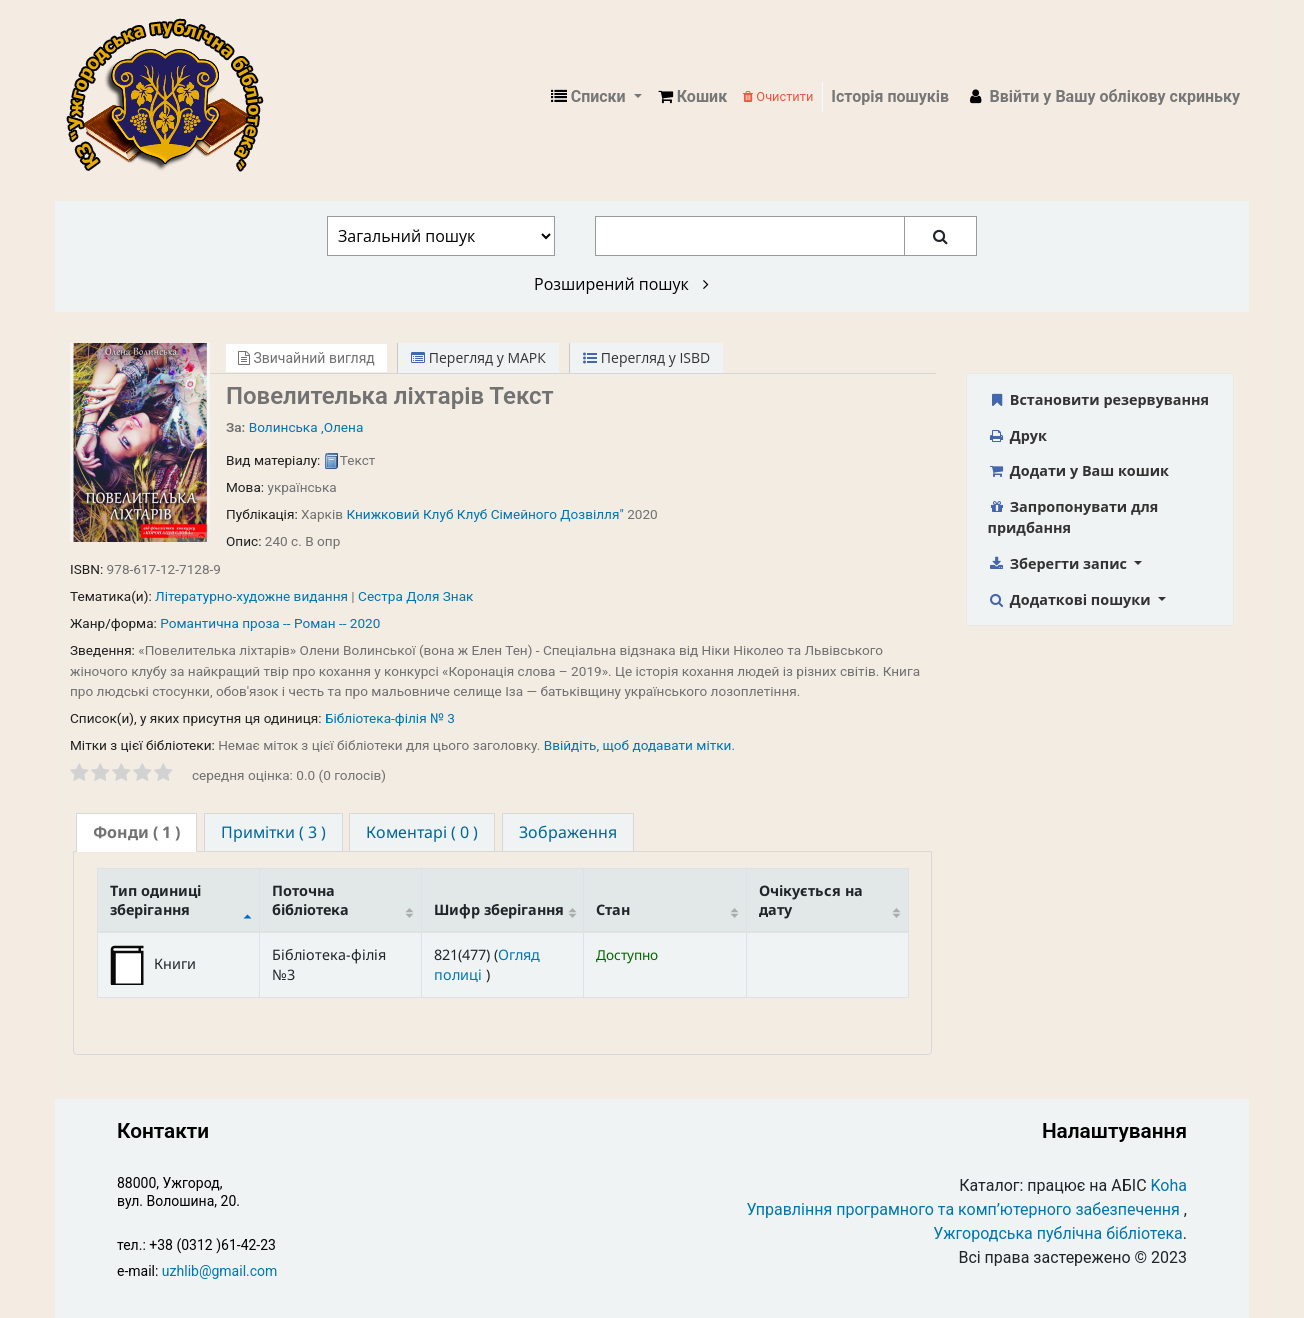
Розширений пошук (621, 284)
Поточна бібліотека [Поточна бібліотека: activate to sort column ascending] (310, 900)
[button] (692, 97)
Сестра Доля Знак (415, 596)
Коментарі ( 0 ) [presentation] (422, 832)
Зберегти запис (1059, 563)
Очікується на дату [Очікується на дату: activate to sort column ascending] (811, 900)
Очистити (778, 96)
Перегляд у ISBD (646, 357)
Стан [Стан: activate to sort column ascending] (613, 909)
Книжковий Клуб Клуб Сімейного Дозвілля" (484, 514)
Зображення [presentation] (568, 832)
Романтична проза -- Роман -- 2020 (270, 623)
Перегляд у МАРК (478, 357)
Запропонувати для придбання (1073, 517)
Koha (1169, 1185)
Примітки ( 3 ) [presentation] (273, 832)
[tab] (136, 832)
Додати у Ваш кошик (1078, 470)
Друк (1017, 435)
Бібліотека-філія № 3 (390, 718)
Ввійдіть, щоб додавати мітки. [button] (639, 745)
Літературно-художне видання (251, 596)
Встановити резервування (1099, 399)
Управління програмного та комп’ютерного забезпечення (963, 1209)
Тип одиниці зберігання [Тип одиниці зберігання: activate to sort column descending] (155, 900)
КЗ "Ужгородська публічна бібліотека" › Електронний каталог (173, 97)
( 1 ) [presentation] (136, 832)
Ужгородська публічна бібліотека (1058, 1233)
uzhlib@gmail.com (219, 1271)
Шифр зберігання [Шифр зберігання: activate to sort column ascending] (499, 909)
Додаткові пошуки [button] (1071, 599)
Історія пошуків (890, 96)
